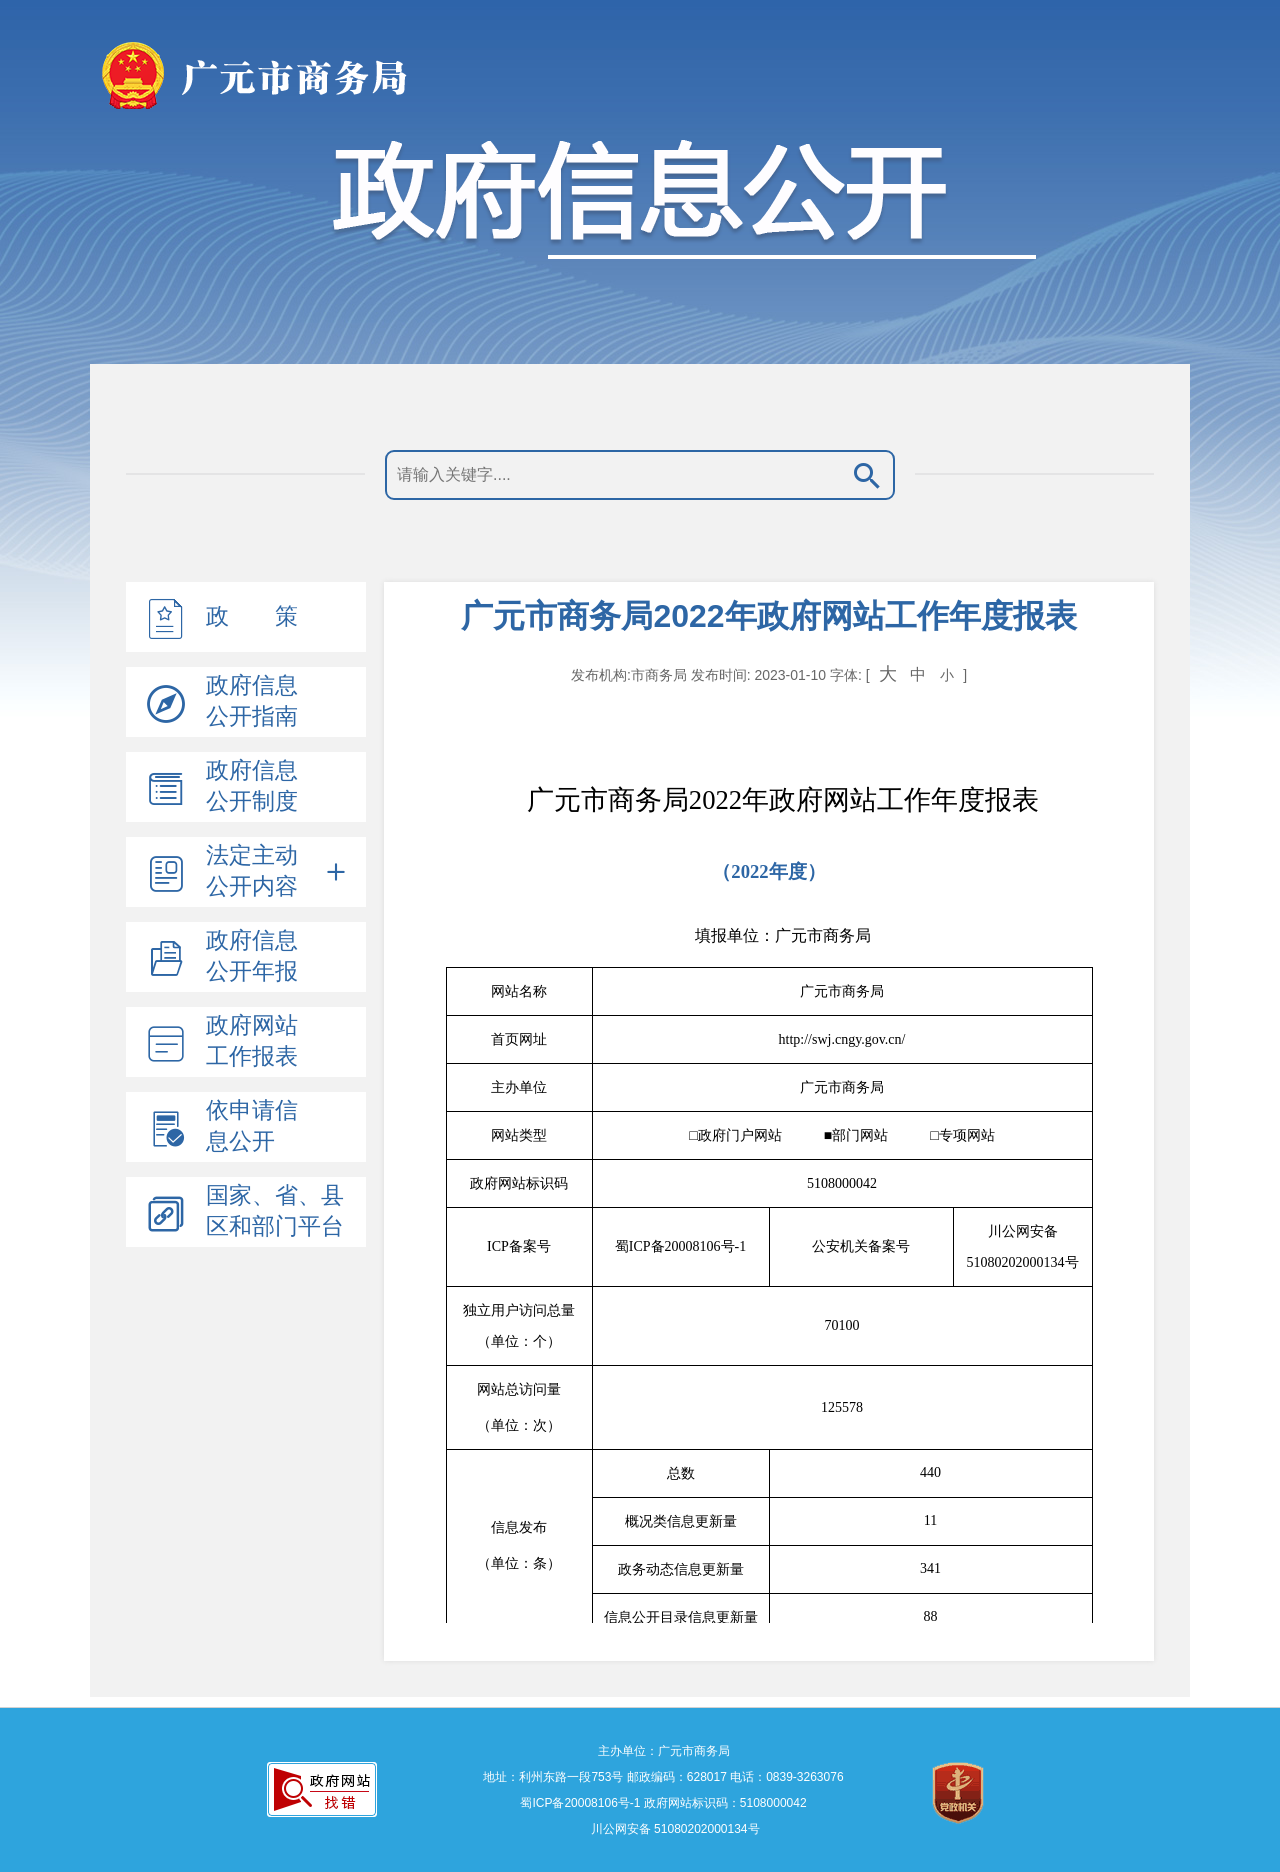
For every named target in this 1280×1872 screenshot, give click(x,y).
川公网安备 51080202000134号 (673, 1829)
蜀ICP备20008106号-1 (580, 1803)
